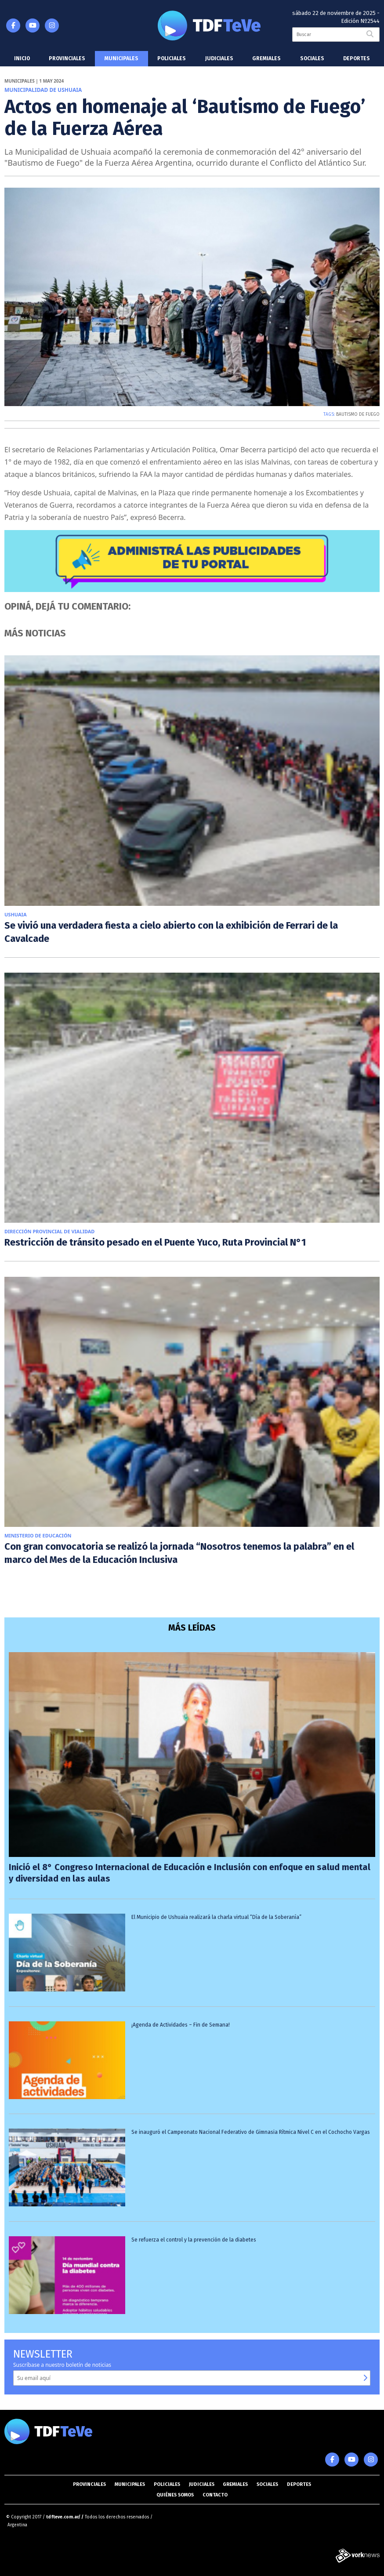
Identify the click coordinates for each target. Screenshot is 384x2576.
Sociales (312, 58)
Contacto (215, 2495)
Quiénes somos (175, 2495)
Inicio (22, 58)
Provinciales (67, 58)
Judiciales (219, 58)
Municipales (121, 58)
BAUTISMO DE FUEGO (358, 414)
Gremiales (266, 58)
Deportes (356, 58)
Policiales (171, 58)
